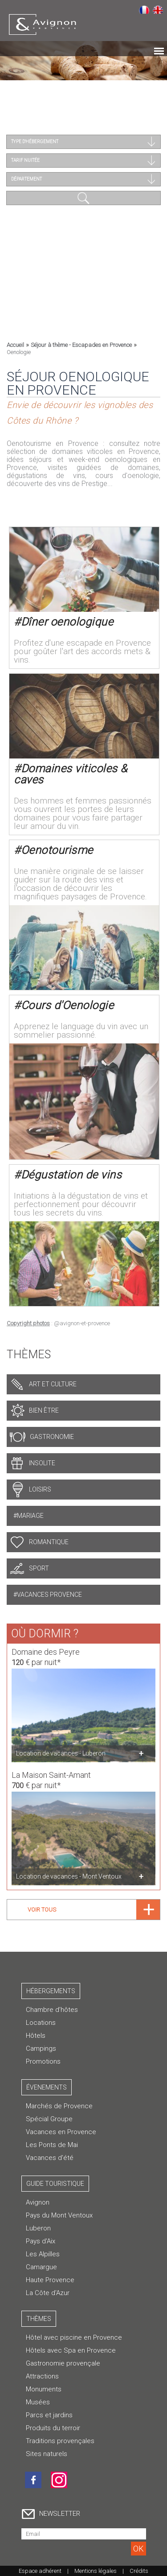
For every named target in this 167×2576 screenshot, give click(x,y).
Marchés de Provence (59, 2106)
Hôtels (35, 2036)
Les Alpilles (43, 2254)
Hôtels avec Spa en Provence (71, 2350)
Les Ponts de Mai (52, 2145)
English (157, 9)
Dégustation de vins (71, 1171)
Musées (38, 2402)
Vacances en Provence (61, 2132)
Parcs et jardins (49, 2415)
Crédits (139, 2571)
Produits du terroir (53, 2428)
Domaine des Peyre (46, 1648)
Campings (41, 2048)
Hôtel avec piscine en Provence (74, 2337)
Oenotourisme (57, 847)
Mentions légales (95, 2571)
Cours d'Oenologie (67, 1002)
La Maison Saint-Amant (51, 1771)
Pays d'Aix (40, 2241)
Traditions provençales (60, 2441)
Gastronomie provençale (63, 2363)
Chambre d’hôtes (52, 2010)
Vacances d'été (49, 2158)
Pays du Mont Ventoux (59, 2215)
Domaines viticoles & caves (70, 771)
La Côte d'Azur (47, 2293)
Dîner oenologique (67, 618)
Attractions (42, 2376)
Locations (41, 2023)
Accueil (15, 345)
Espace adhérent (40, 2571)
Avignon (37, 2202)
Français (144, 9)
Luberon (38, 2228)
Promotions (43, 2061)
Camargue (41, 2267)
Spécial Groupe (49, 2119)
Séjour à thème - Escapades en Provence (81, 345)
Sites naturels (46, 2454)
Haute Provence (50, 2280)
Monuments (43, 2389)
